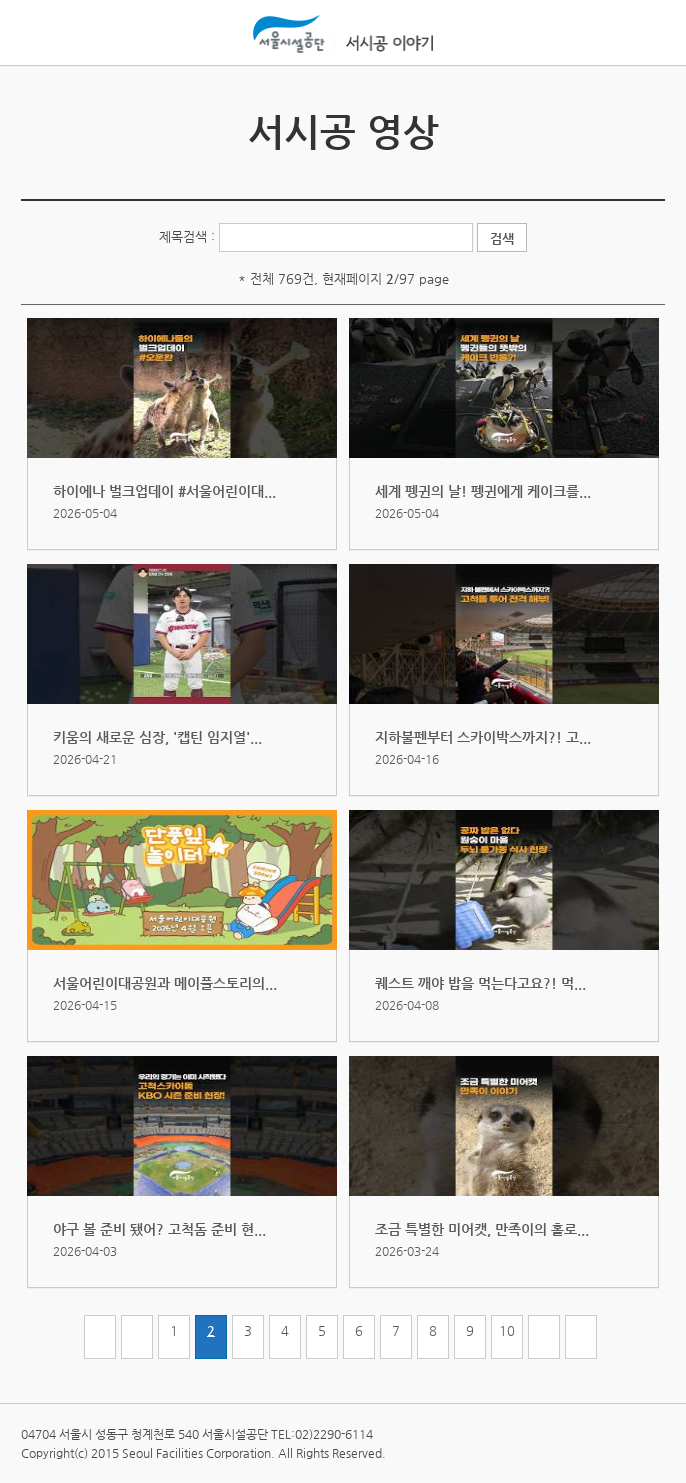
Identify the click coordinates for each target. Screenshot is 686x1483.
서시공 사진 (647, 123)
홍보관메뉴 (645, 34)
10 (507, 1330)
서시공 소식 (39, 123)
